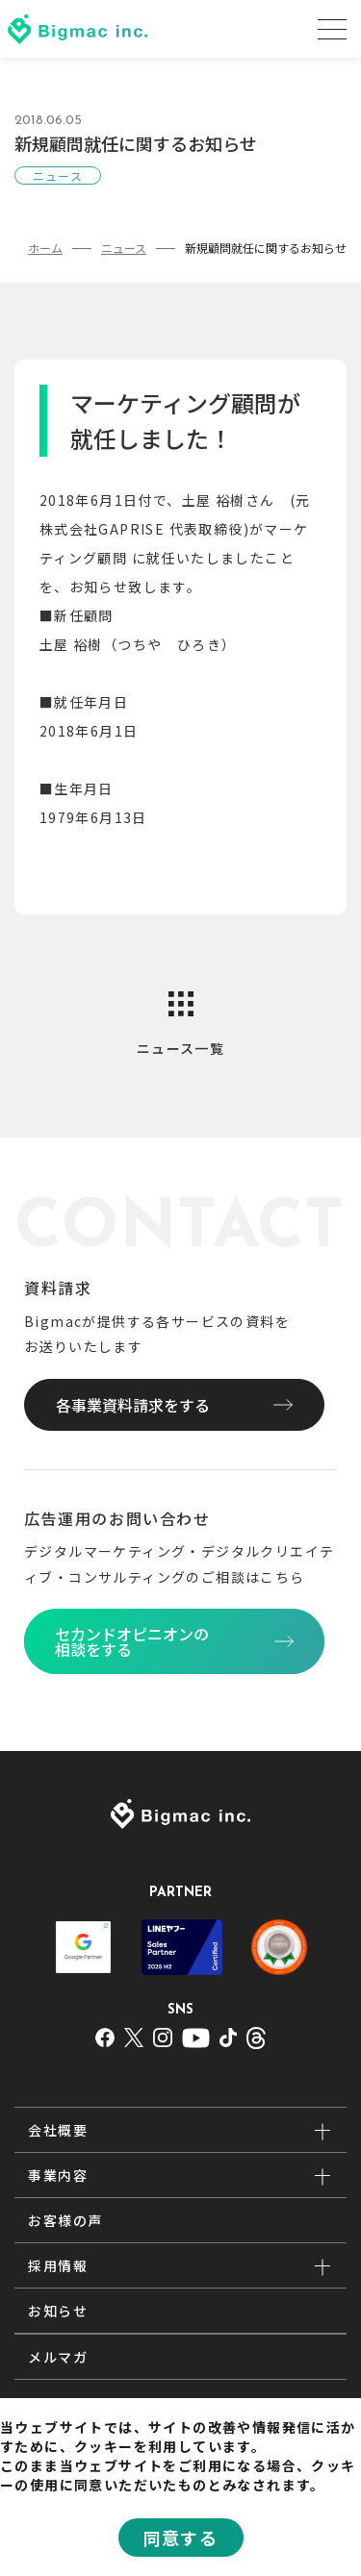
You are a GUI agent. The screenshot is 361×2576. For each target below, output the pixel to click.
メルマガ (58, 2356)
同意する (181, 2537)
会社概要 (58, 2129)
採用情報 (58, 2265)
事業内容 (58, 2175)
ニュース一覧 (180, 1048)
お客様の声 (65, 2220)
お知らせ (58, 2310)
